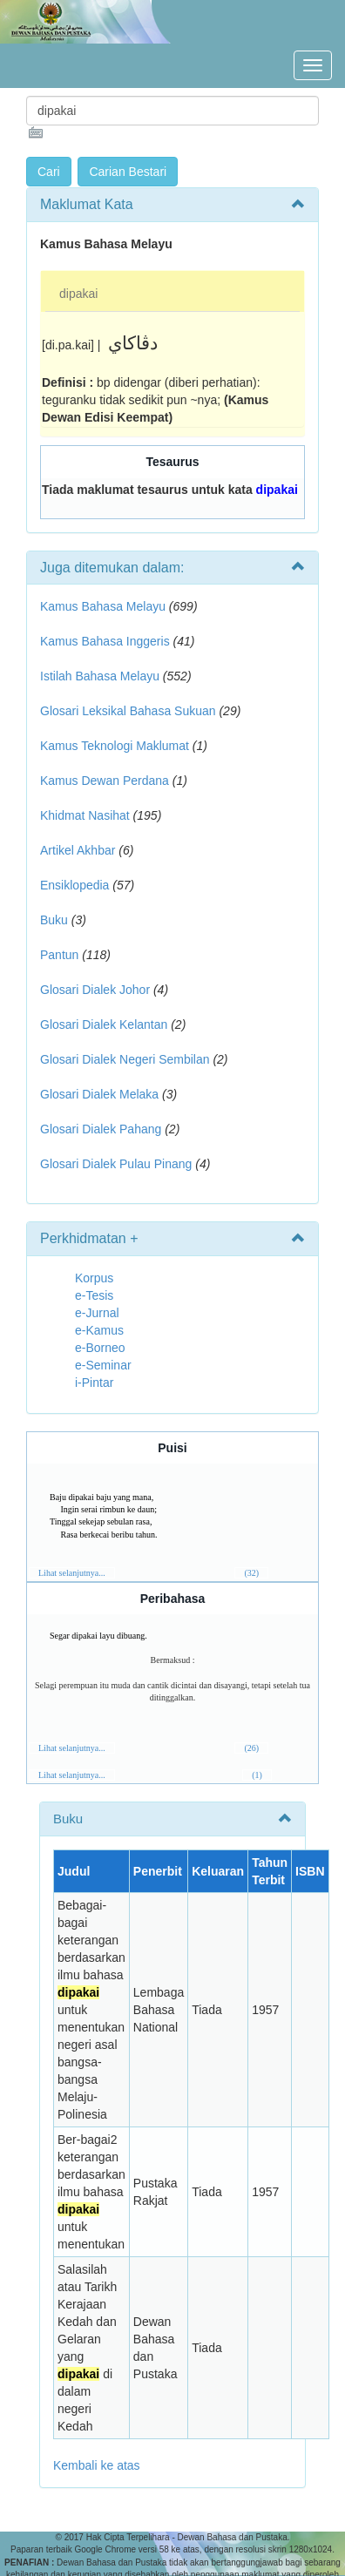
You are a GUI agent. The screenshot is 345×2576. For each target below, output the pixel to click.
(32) (251, 1573)
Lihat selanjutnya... (71, 1573)
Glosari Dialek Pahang (100, 1129)
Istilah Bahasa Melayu (99, 676)
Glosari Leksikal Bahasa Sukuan (128, 711)
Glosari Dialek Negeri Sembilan (125, 1059)
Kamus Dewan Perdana (104, 781)
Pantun (59, 955)
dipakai (78, 294)
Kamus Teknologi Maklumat (114, 746)
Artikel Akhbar (77, 850)
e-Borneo (100, 1348)
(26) (251, 1748)
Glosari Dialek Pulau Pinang (116, 1164)
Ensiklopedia (74, 885)
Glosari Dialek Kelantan (103, 1024)
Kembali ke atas (96, 2465)
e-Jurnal (97, 1313)
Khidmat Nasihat (85, 815)
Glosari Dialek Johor (95, 990)
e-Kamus (99, 1330)
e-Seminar (103, 1365)
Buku (54, 920)
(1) (257, 1775)
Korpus (94, 1278)
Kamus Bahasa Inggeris (105, 641)
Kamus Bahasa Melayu (104, 606)
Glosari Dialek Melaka (99, 1094)
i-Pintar (94, 1382)
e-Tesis (94, 1295)
